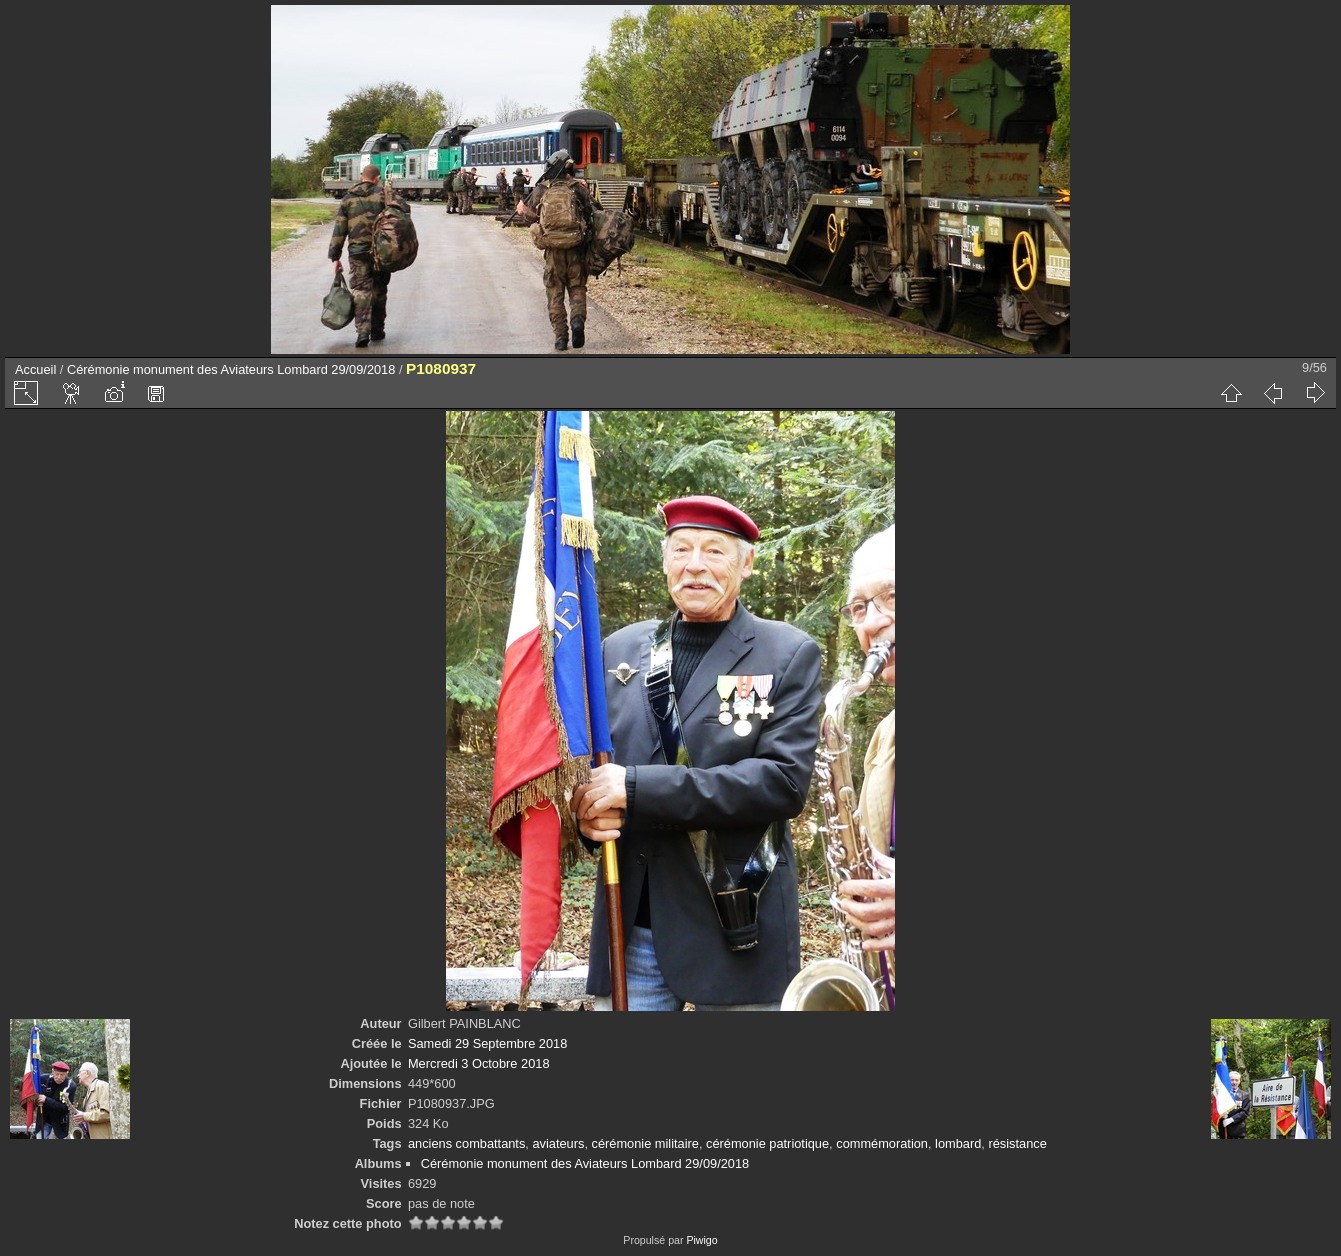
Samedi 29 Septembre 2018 (487, 1043)
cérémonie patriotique (767, 1143)
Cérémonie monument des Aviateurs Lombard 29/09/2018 (231, 369)
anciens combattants (466, 1143)
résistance (1017, 1143)
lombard (958, 1143)
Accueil (35, 369)
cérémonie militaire (645, 1143)
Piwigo (701, 1240)
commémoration (882, 1143)
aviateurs (558, 1143)
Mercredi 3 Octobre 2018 (479, 1063)
